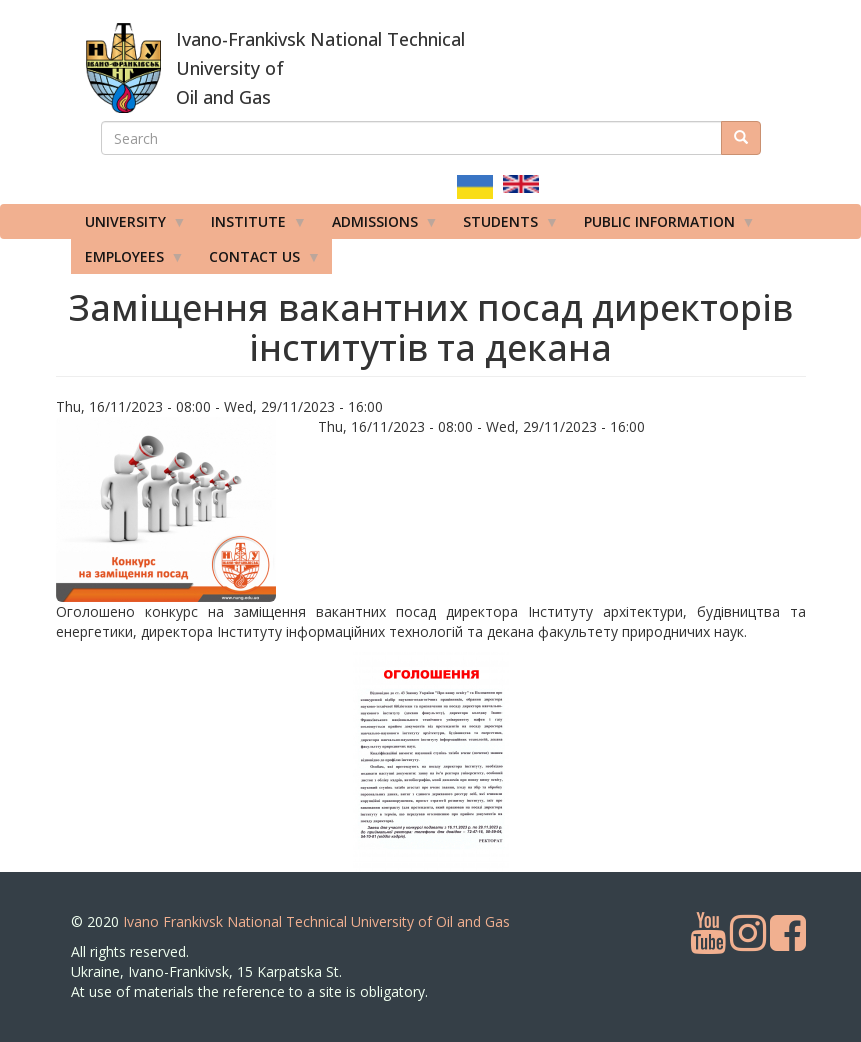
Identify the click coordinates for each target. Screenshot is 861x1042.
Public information (663, 226)
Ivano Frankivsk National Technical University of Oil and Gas (316, 921)
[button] (180, 509)
